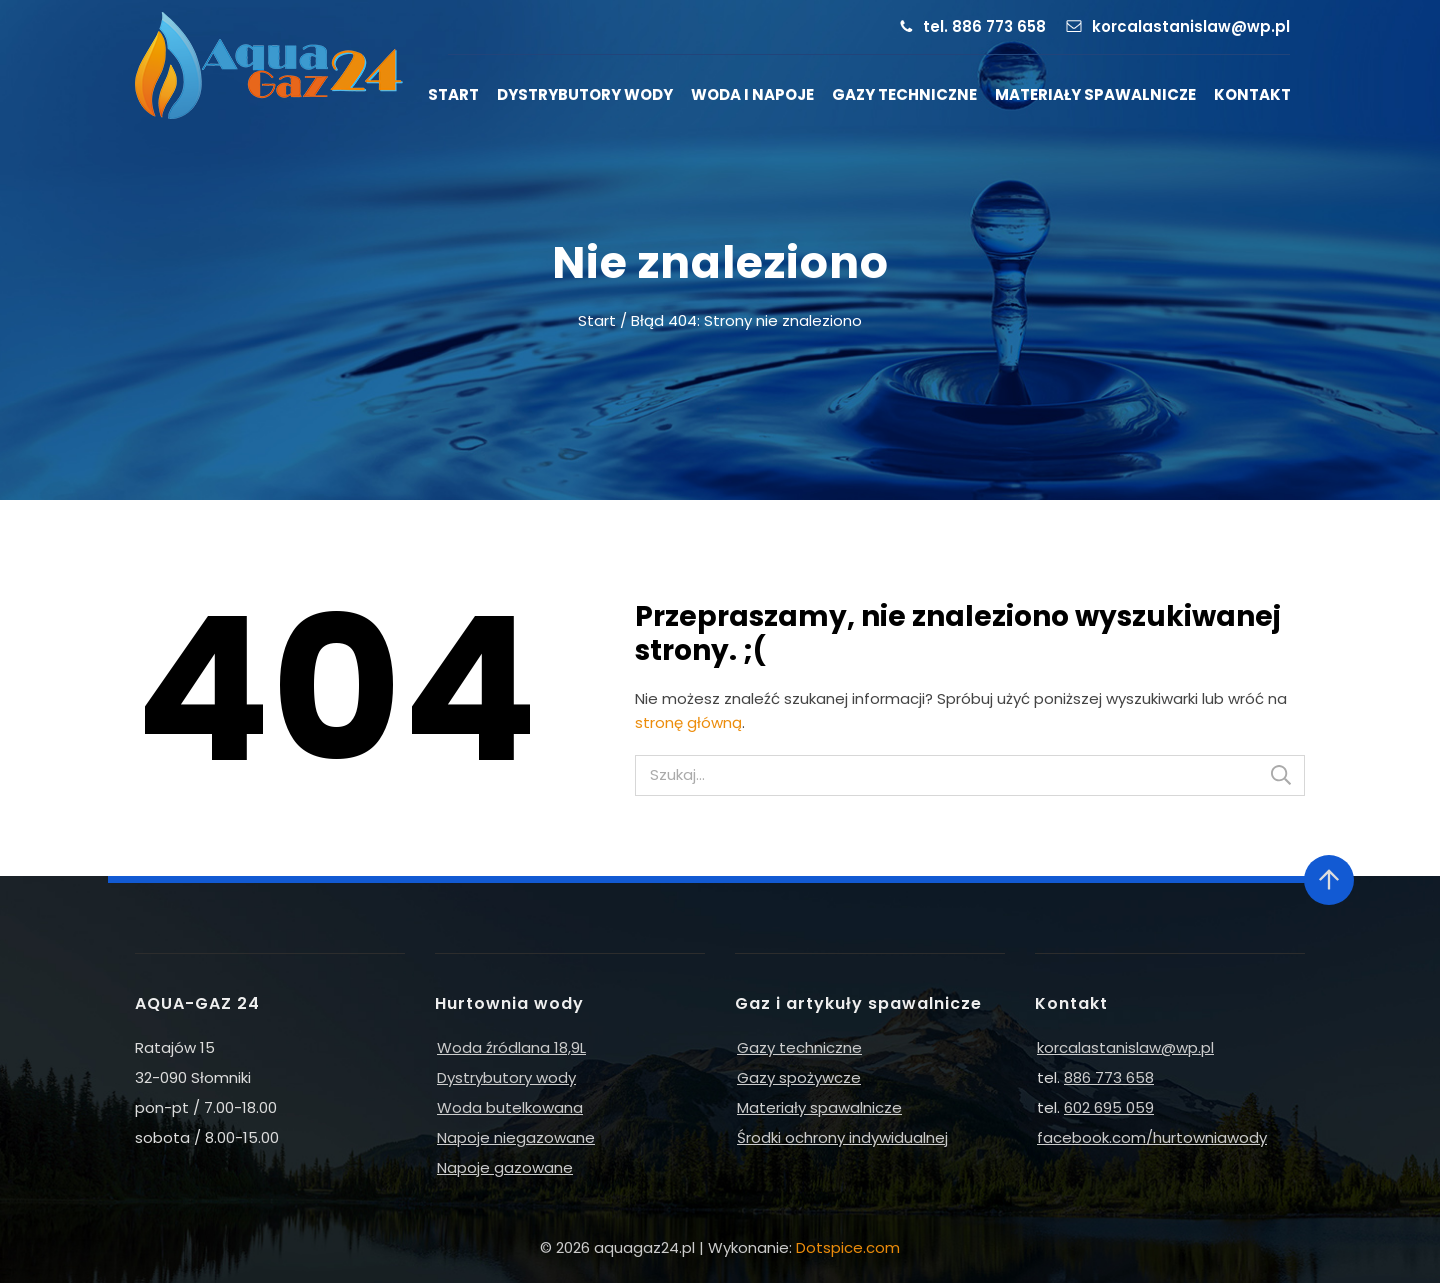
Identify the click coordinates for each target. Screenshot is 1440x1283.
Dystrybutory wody (585, 94)
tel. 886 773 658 (984, 26)
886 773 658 (1109, 1077)
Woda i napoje (752, 94)
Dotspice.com (848, 1247)
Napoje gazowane (505, 1167)
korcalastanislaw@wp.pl (1191, 26)
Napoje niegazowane (516, 1137)
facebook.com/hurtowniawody (1152, 1137)
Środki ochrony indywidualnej (842, 1137)
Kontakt (1252, 94)
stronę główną (688, 722)
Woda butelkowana (510, 1107)
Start (453, 94)
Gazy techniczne (904, 94)
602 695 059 (1109, 1107)
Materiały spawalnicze (1095, 94)
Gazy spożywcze (799, 1077)
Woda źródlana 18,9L (511, 1047)
